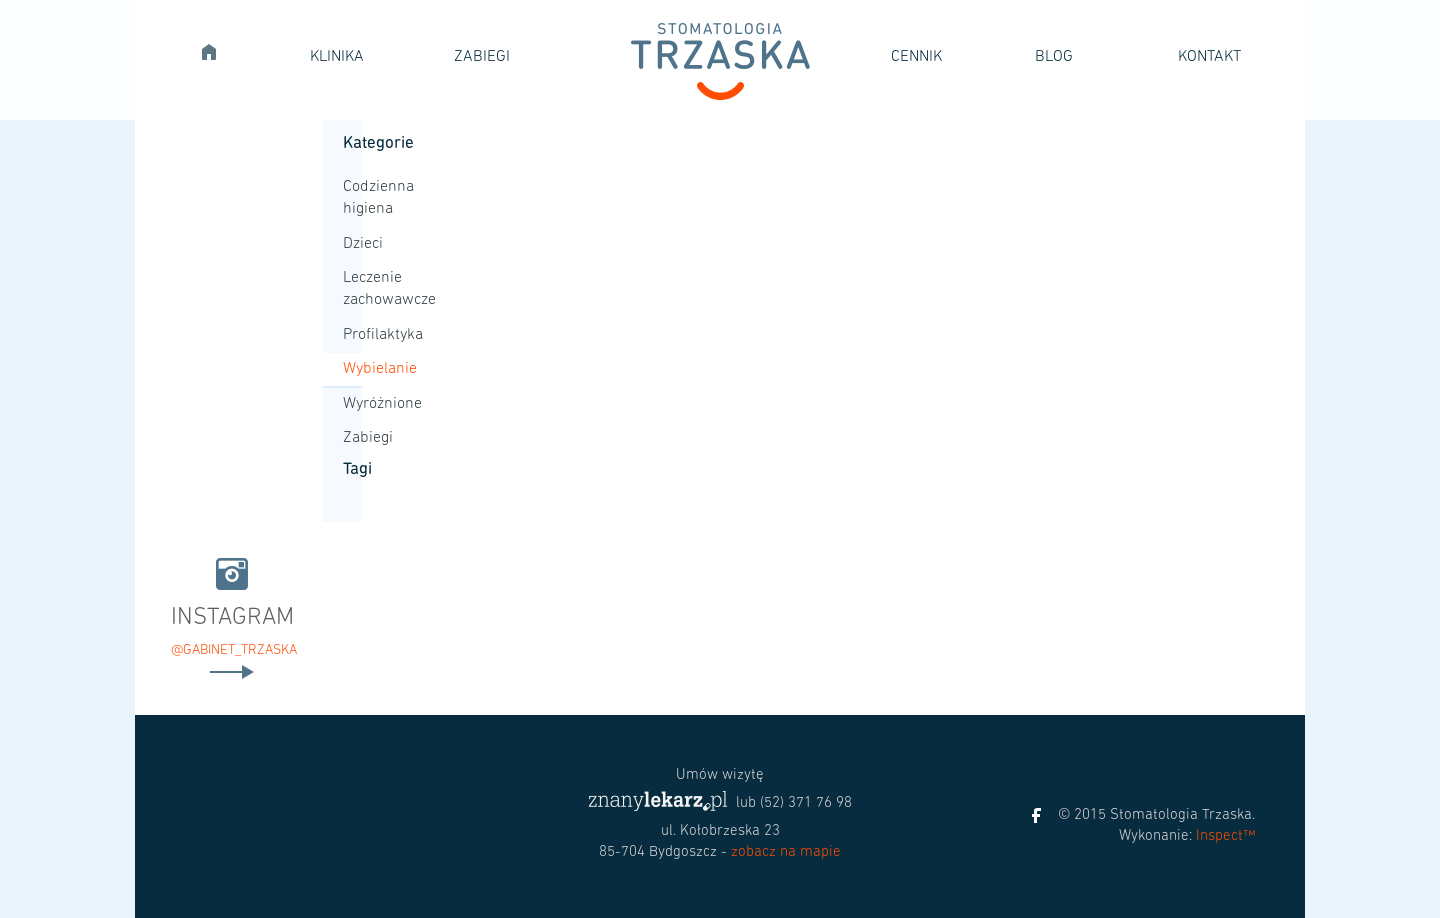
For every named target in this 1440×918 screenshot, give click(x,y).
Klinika (337, 57)
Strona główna (217, 49)
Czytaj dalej (232, 672)
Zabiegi (482, 57)
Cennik (916, 57)
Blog (1054, 57)
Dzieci (353, 244)
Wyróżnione (353, 404)
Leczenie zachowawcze (353, 289)
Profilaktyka (353, 335)
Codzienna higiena (353, 198)
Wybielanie (353, 369)
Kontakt (1209, 57)
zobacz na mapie (786, 852)
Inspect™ (1225, 836)
